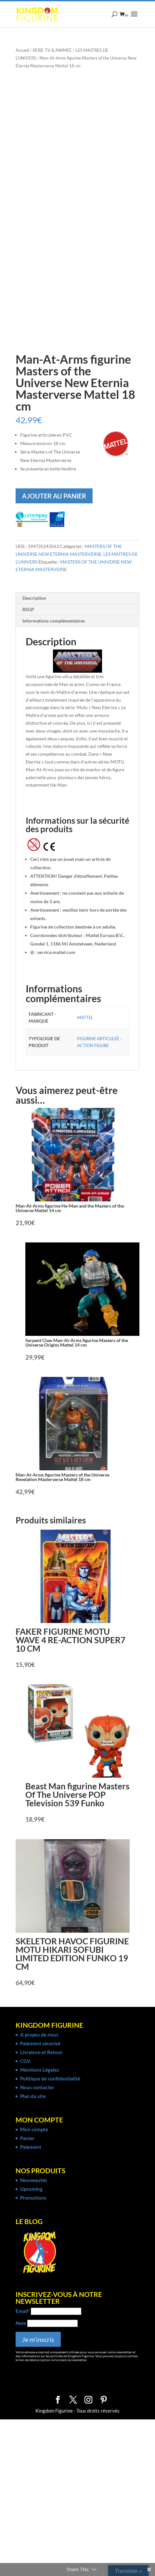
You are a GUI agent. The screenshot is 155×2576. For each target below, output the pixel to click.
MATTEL (85, 1017)
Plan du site (33, 2096)
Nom (21, 2323)
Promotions (33, 2198)
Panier (27, 2138)
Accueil (22, 50)
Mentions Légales (39, 2070)
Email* (23, 2311)
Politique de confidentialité (50, 2078)
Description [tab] (34, 598)
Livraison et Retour (41, 2052)
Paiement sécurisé (40, 2043)
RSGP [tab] (28, 609)
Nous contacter (37, 2087)
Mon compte (34, 2129)
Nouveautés (33, 2180)
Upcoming (31, 2189)
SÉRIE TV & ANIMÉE (52, 50)
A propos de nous (39, 2034)
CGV (25, 2061)
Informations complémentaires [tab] (53, 620)
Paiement (30, 2147)
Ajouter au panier (54, 496)
